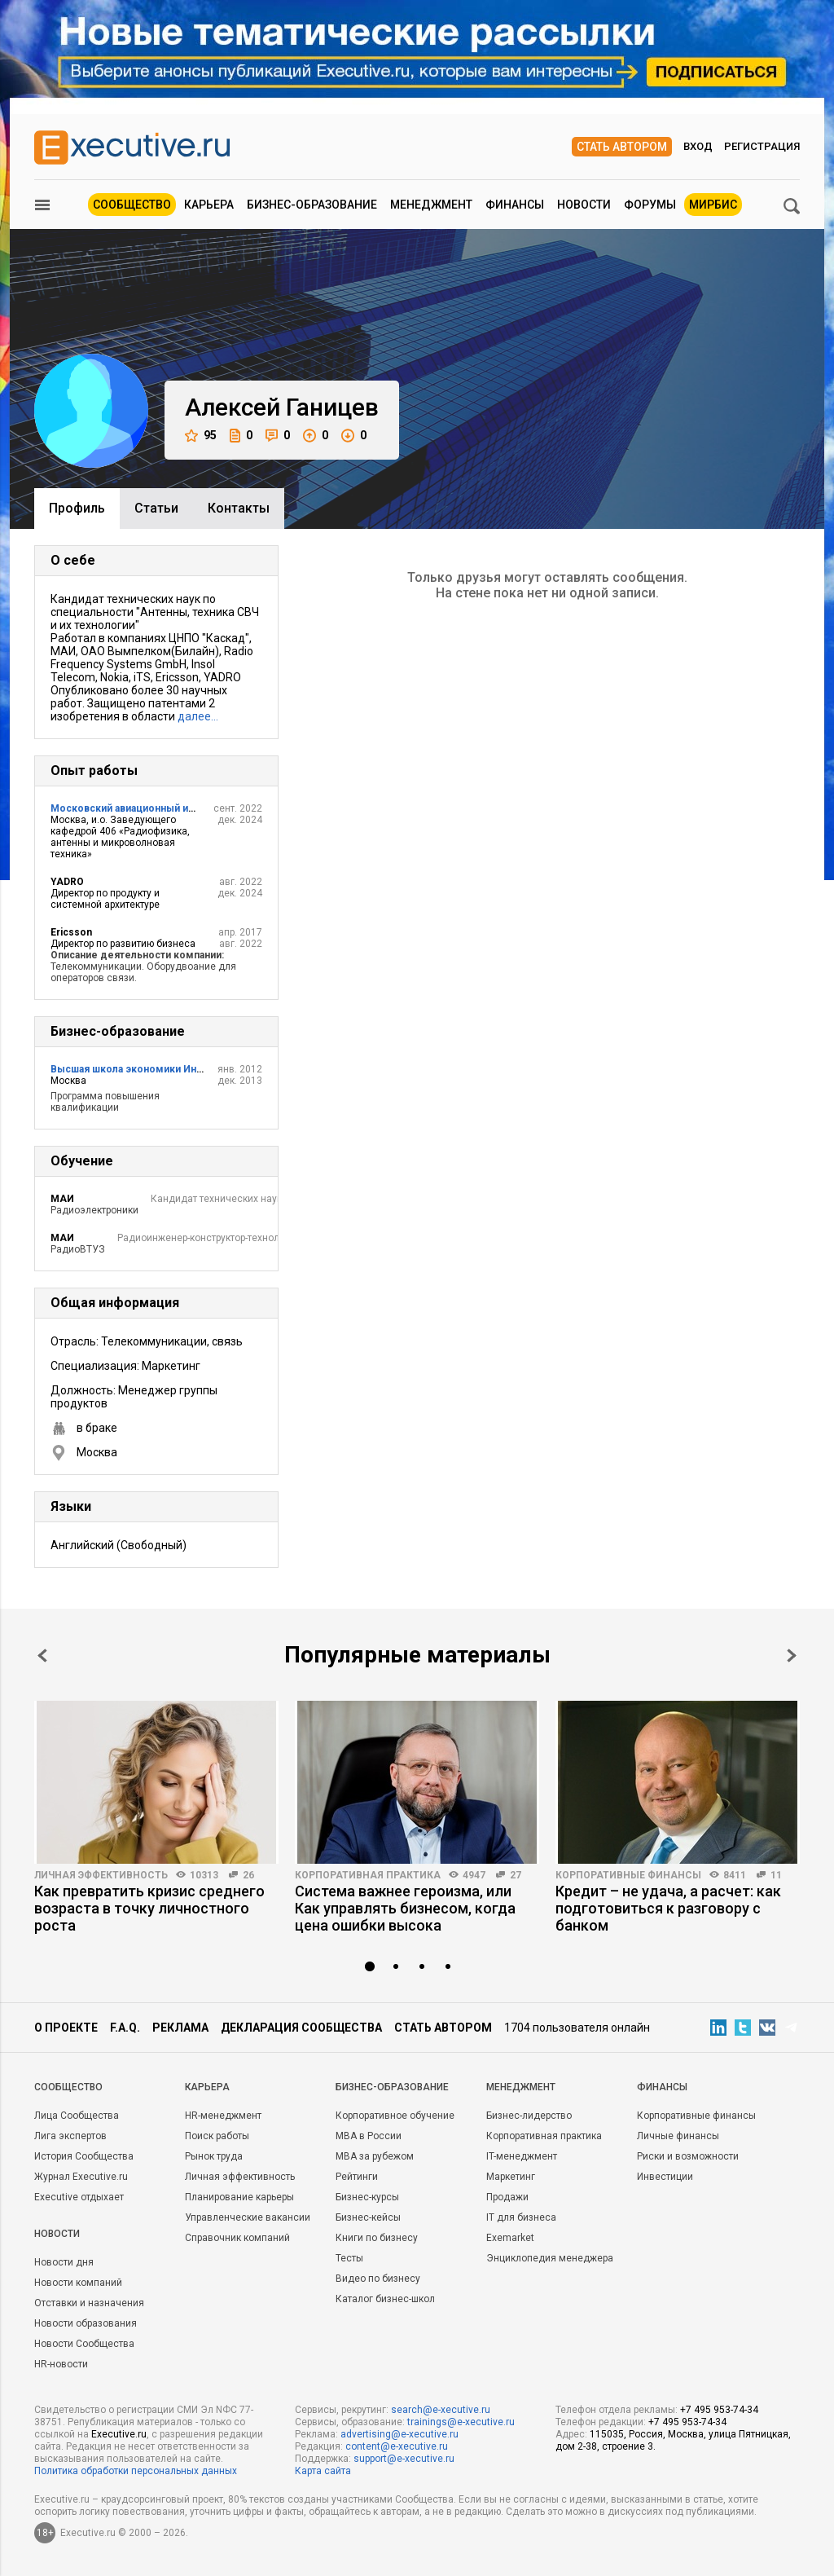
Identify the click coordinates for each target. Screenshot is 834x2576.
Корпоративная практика (368, 1875)
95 (201, 435)
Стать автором (622, 146)
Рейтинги (357, 2176)
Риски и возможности (688, 2156)
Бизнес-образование (312, 204)
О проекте (66, 2027)
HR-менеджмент (223, 2115)
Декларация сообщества (301, 2027)
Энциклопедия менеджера (549, 2258)
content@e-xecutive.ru (396, 2446)
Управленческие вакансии (247, 2217)
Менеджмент (431, 204)
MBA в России (369, 2136)
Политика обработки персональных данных (135, 2471)
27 (515, 1875)
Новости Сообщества (84, 2343)
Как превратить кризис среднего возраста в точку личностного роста (149, 1908)
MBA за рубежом (375, 2156)
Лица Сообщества (76, 2115)
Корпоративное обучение (395, 2115)
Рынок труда (214, 2156)
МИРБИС (713, 204)
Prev (42, 1655)
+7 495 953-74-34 (719, 2409)
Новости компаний (78, 2282)
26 (248, 1875)
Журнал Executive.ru (81, 2176)
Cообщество (68, 2087)
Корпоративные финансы (628, 1875)
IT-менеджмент (521, 2156)
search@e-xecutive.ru (440, 2409)
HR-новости (61, 2364)
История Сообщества (84, 2156)
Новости (584, 204)
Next (792, 1655)
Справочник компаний (237, 2238)
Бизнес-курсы (367, 2197)
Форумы (650, 204)
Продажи (507, 2197)
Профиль (77, 508)
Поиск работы (217, 2136)
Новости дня (64, 2262)
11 (776, 1875)
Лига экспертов (70, 2136)
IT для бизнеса (521, 2217)
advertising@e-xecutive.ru (399, 2434)
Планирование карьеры (239, 2197)
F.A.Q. (125, 2027)
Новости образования (85, 2323)
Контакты (239, 508)
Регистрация (762, 146)
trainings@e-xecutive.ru (461, 2422)
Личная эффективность (101, 1875)
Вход (698, 146)
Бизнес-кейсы (368, 2217)
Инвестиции (665, 2176)
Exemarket (510, 2238)
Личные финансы (678, 2136)
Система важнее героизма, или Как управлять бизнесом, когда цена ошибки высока (405, 1908)
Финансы (514, 204)
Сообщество (132, 204)
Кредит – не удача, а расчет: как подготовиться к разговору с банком (668, 1908)
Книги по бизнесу (377, 2238)
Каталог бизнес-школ (385, 2299)
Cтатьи (156, 508)
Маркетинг (510, 2176)
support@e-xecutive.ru (403, 2458)
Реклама (180, 2027)
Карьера (209, 204)
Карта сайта (323, 2471)
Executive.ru (119, 2434)
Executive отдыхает (79, 2197)
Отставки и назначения (89, 2303)
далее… (198, 716)
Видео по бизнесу (378, 2278)
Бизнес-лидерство (529, 2115)
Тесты (349, 2258)
